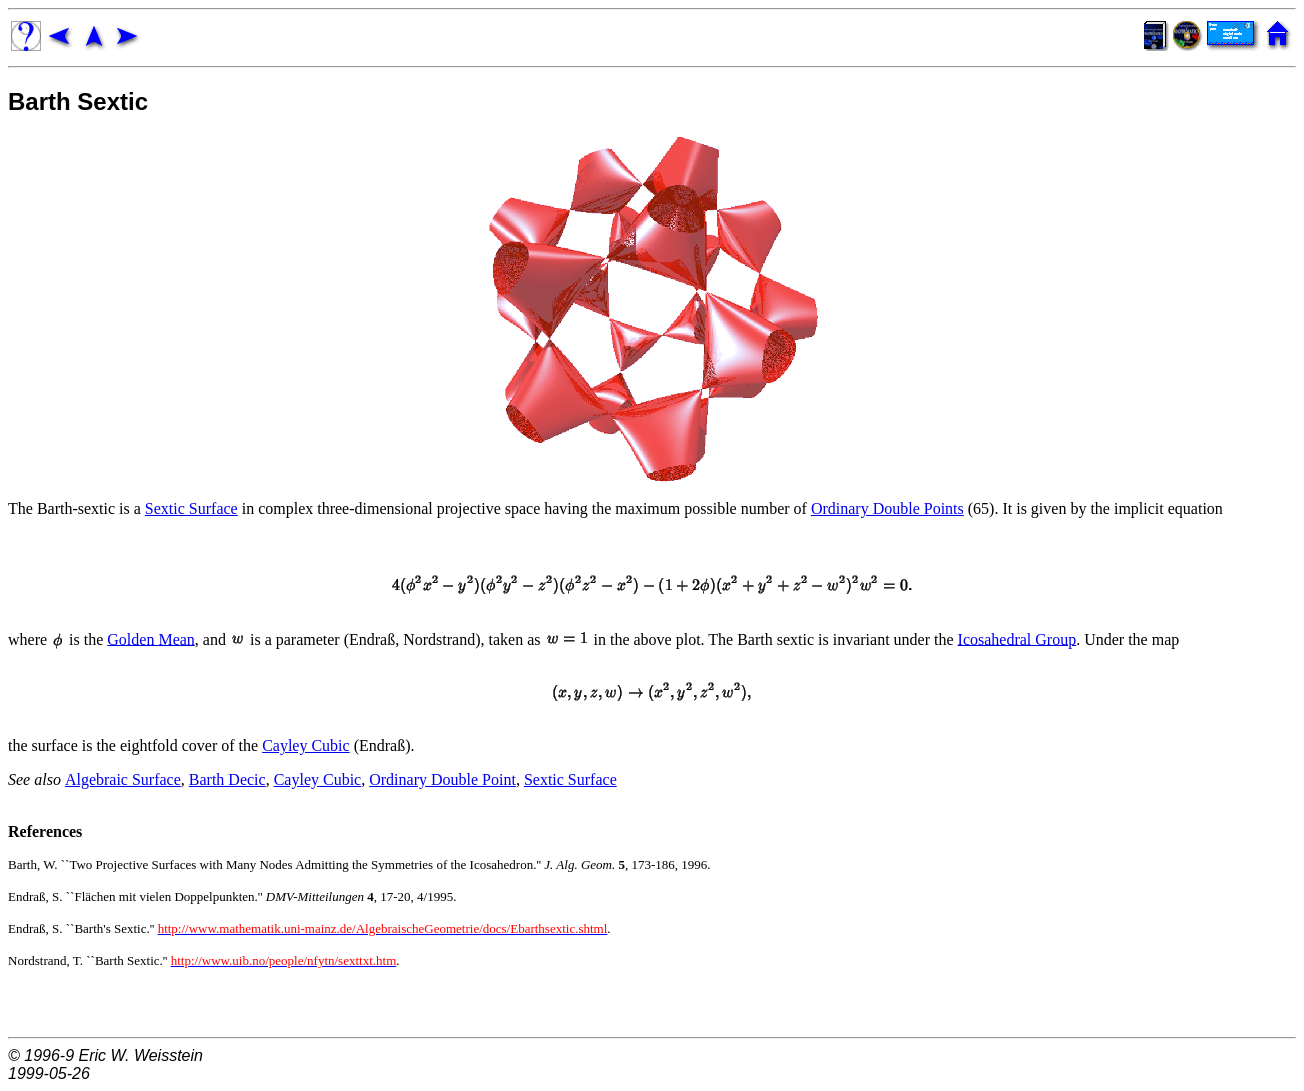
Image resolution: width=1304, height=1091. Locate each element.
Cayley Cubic (306, 745)
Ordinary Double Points (887, 508)
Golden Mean (151, 638)
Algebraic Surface (123, 779)
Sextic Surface (191, 508)
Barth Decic (227, 779)
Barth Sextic (78, 101)
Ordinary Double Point (442, 779)
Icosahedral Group (1017, 638)
